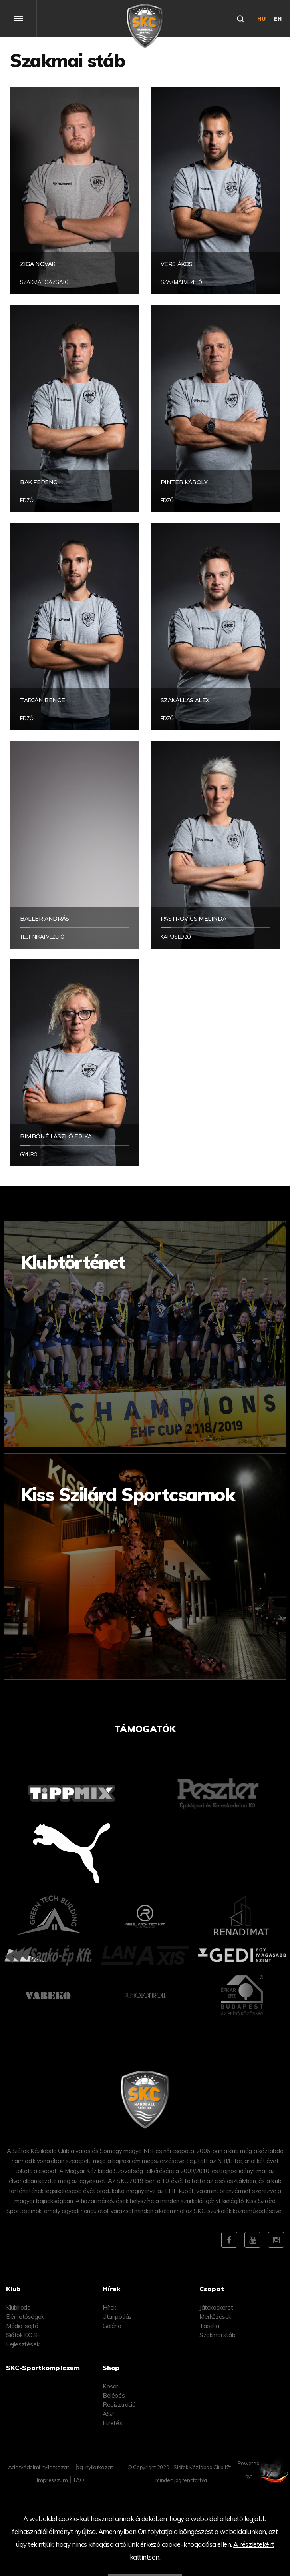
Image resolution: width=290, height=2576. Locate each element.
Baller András (44, 918)
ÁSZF (110, 2414)
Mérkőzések (215, 2316)
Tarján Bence (42, 700)
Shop (111, 2368)
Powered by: (266, 2469)
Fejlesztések (22, 2344)
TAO (78, 2480)
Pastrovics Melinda (193, 918)
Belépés (114, 2395)
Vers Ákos (177, 264)
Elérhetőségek (25, 2316)
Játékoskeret (216, 2307)
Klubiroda (18, 2307)
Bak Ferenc (38, 482)
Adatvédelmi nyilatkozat (38, 2467)
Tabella (209, 2326)
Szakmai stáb (217, 2335)
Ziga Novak (38, 264)
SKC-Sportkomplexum (43, 2368)
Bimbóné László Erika (56, 1136)
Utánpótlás (117, 2316)
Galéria (112, 2326)
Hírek (109, 2307)
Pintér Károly (184, 482)
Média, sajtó (22, 2326)
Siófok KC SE (23, 2335)
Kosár (110, 2386)
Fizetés (112, 2423)
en (278, 19)
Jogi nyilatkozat (93, 2467)
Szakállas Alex (185, 700)
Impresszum (52, 2480)
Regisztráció (119, 2404)
